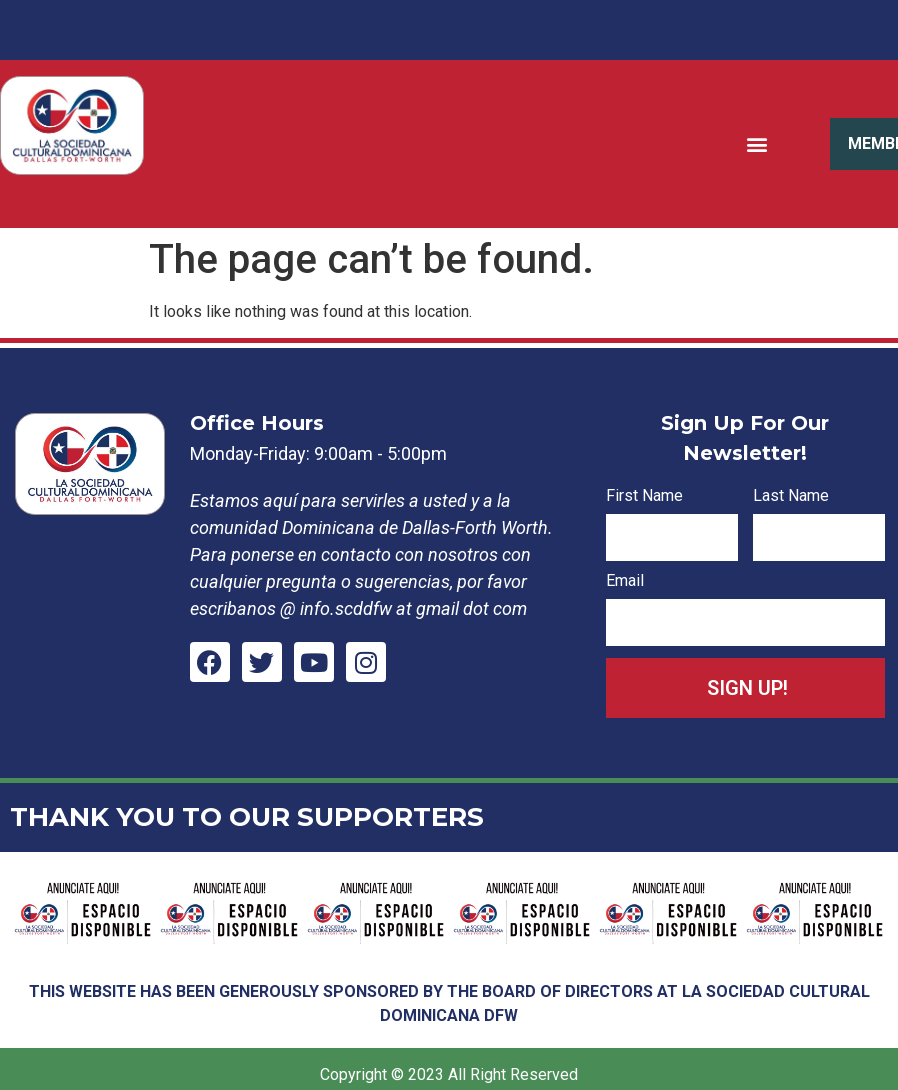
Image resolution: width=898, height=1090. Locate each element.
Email (625, 581)
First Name (644, 496)
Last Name (791, 496)
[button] (757, 144)
